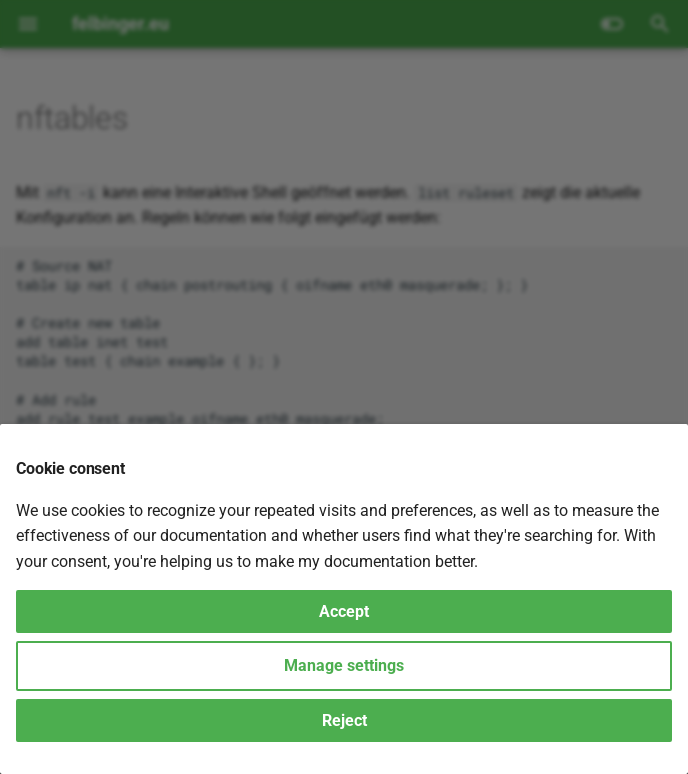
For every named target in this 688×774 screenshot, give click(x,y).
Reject (344, 720)
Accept (344, 611)
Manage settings (344, 665)
